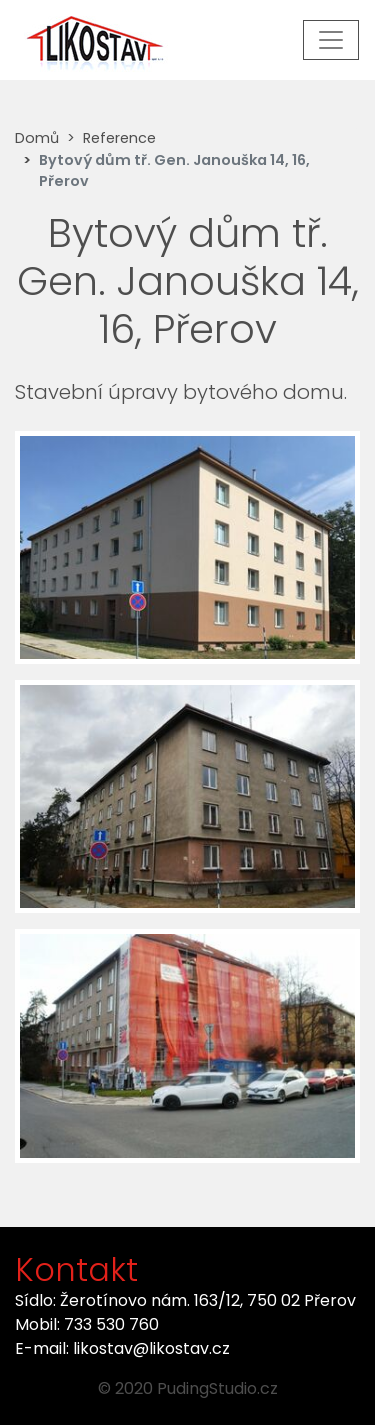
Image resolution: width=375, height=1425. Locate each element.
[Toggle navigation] (331, 40)
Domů (37, 138)
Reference (119, 138)
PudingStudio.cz (217, 1388)
